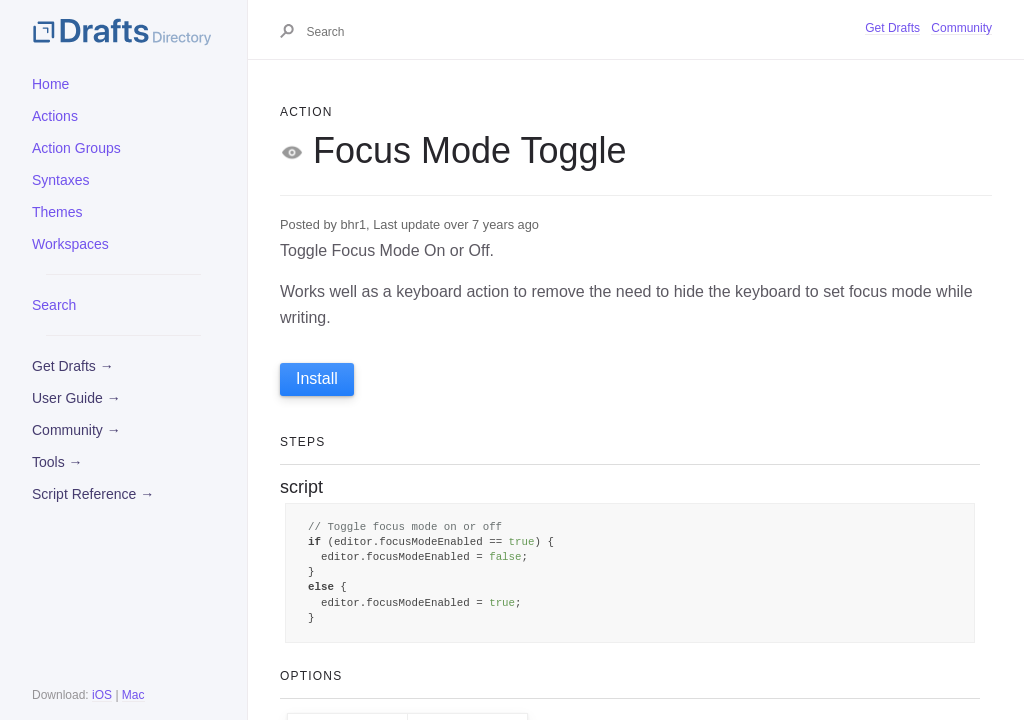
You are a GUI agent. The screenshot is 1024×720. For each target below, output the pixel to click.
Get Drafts (892, 28)
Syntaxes (61, 180)
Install (317, 378)
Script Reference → (93, 494)
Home (50, 84)
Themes (57, 212)
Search (54, 305)
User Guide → (76, 398)
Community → (76, 430)
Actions (55, 116)
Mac (133, 695)
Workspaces (70, 244)
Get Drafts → (73, 366)
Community (961, 28)
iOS (102, 695)
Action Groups (76, 148)
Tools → (57, 462)
